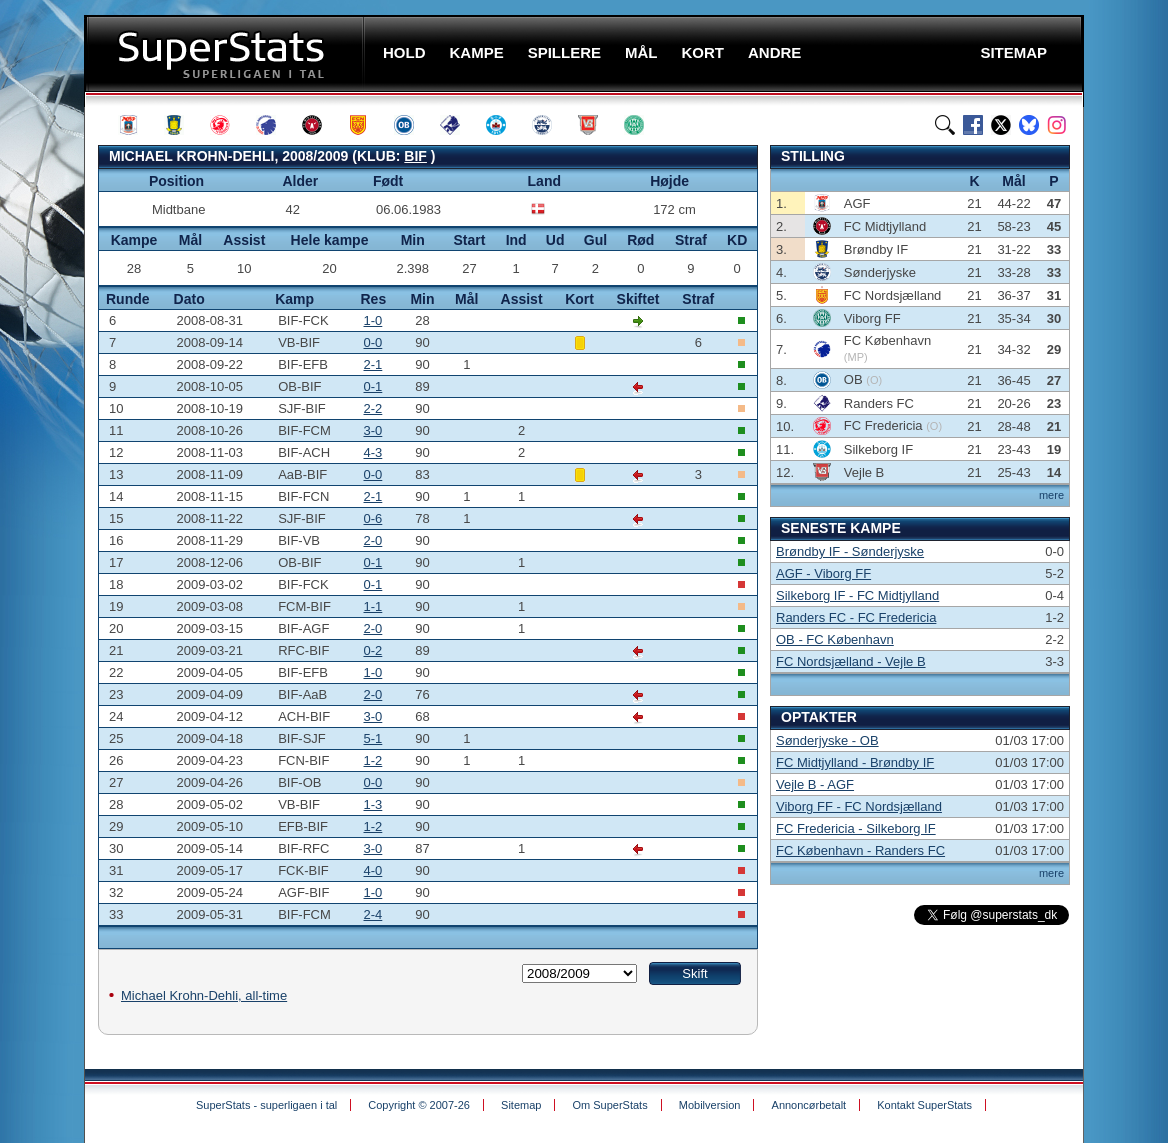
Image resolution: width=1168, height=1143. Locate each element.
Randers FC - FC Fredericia (856, 617)
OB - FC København (835, 639)
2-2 (373, 408)
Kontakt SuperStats (924, 1105)
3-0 (373, 430)
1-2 (373, 760)
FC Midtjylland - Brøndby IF (855, 762)
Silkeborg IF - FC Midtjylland (857, 595)
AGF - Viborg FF (823, 573)
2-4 (373, 914)
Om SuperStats (609, 1105)
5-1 (373, 738)
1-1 (373, 606)
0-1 (373, 386)
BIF (415, 156)
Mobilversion (710, 1105)
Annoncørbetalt (809, 1105)
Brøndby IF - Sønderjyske (850, 551)
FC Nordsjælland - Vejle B (851, 661)
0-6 (373, 518)
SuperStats (226, 53)
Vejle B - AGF (815, 784)
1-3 (373, 804)
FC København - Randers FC (860, 850)
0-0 (373, 342)
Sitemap (521, 1105)
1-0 (373, 320)
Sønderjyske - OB (827, 740)
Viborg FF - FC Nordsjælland (859, 806)
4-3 (373, 452)
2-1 (373, 364)
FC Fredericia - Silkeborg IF (856, 828)
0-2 (373, 650)
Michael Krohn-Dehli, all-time (204, 995)
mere (1051, 495)
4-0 (373, 870)
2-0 (373, 540)
